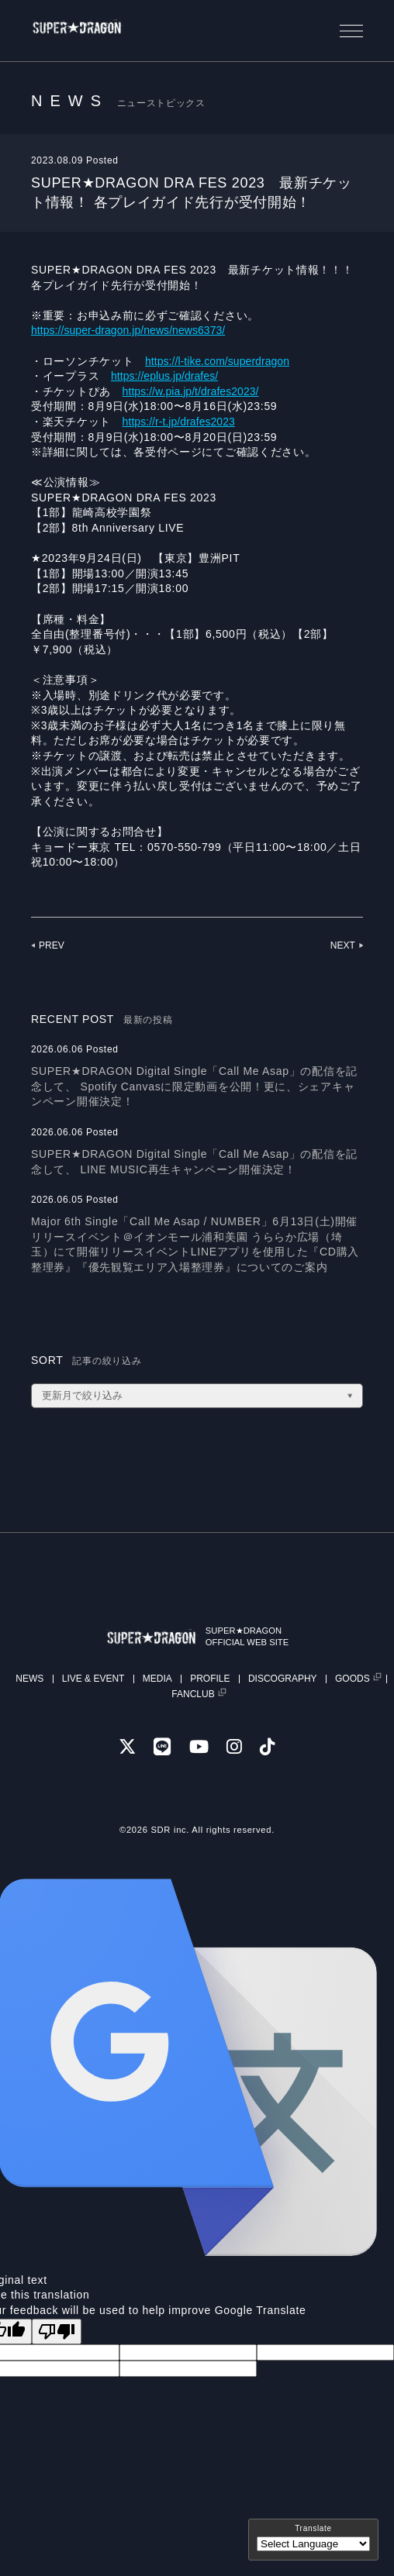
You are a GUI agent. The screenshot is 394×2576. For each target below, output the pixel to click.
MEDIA (157, 1678)
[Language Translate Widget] (313, 2543)
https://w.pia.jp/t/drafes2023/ (198, 391)
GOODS (352, 1679)
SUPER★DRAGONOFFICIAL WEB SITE (267, 1636)
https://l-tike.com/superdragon (224, 361)
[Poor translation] (56, 2331)
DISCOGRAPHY (282, 1678)
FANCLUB (192, 1694)
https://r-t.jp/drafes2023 (185, 421)
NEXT (341, 945)
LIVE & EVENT (93, 1678)
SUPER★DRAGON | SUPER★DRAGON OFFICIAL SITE (98, 31)
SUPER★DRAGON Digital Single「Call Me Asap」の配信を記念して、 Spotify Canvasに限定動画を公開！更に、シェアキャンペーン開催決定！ (194, 1086)
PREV (52, 945)
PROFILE (210, 1678)
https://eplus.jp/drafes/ (170, 376)
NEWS (29, 1678)
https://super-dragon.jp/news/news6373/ (137, 330)
